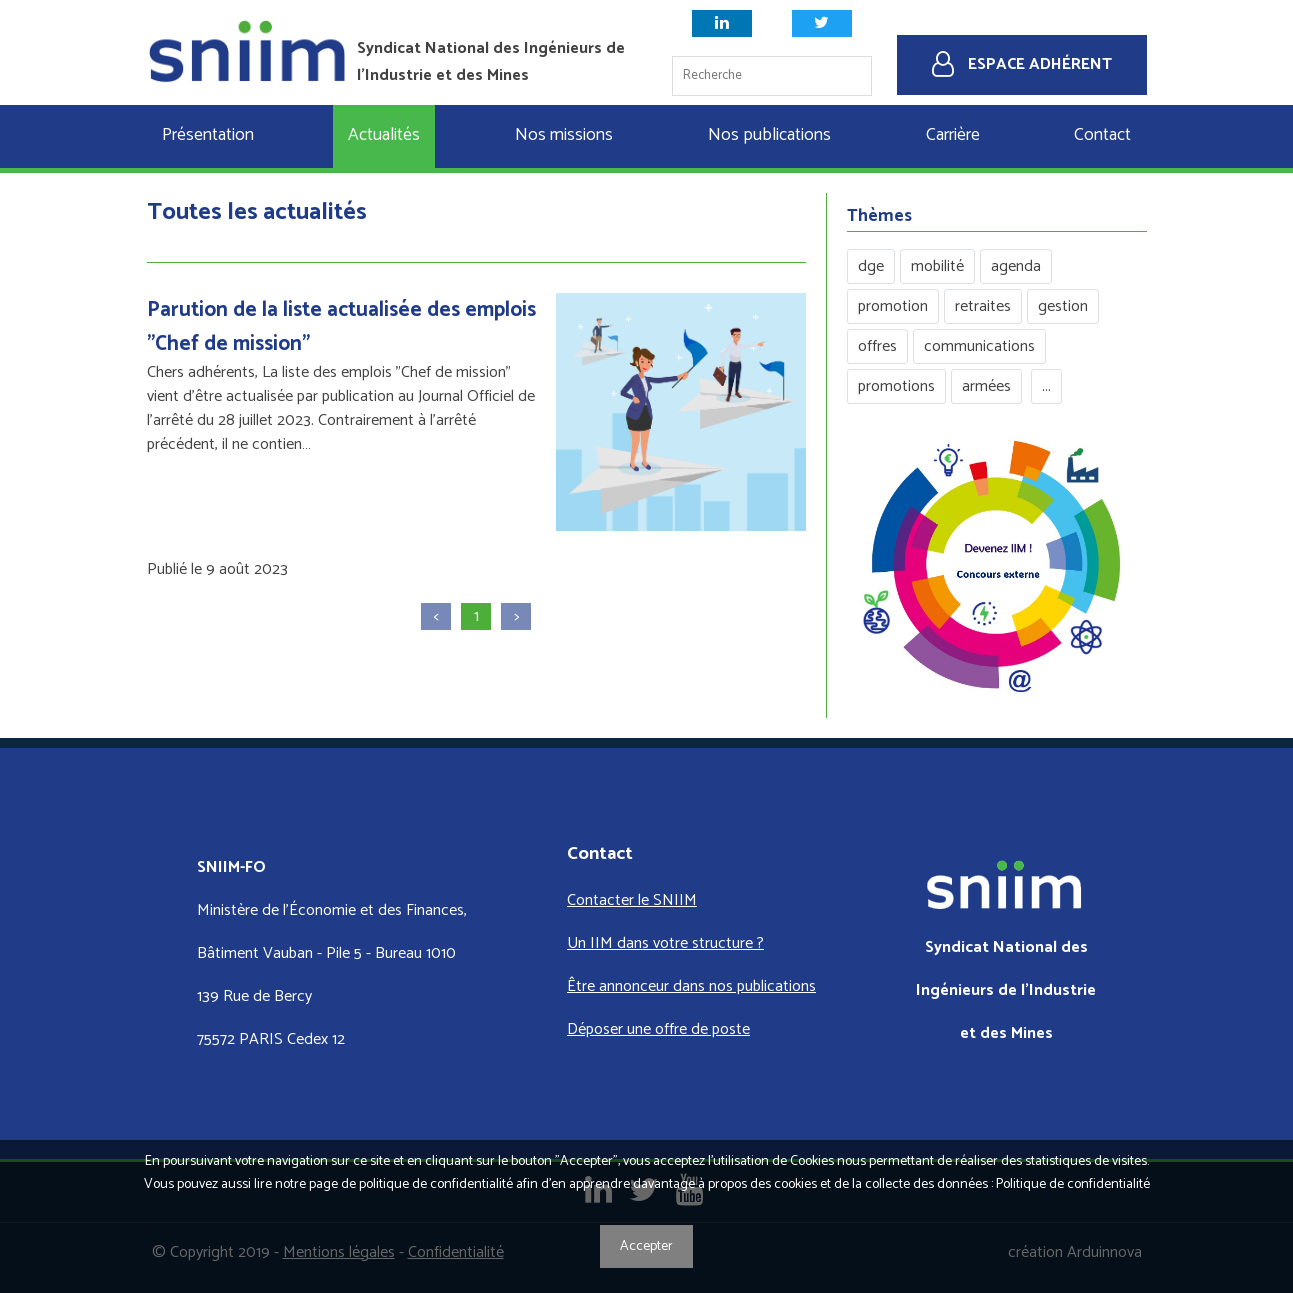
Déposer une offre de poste (658, 1029)
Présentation (208, 135)
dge (871, 266)
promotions (896, 386)
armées (986, 386)
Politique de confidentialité (1073, 1184)
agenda (1016, 266)
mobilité (937, 266)
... (1046, 386)
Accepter (646, 1246)
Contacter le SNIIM (632, 900)
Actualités (384, 135)
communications (979, 346)
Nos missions (564, 135)
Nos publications (769, 135)
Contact (1102, 135)
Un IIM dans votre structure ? (665, 943)
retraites (983, 306)
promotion (893, 306)
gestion (1063, 306)
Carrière (953, 135)
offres (877, 346)
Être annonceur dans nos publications (691, 986)
